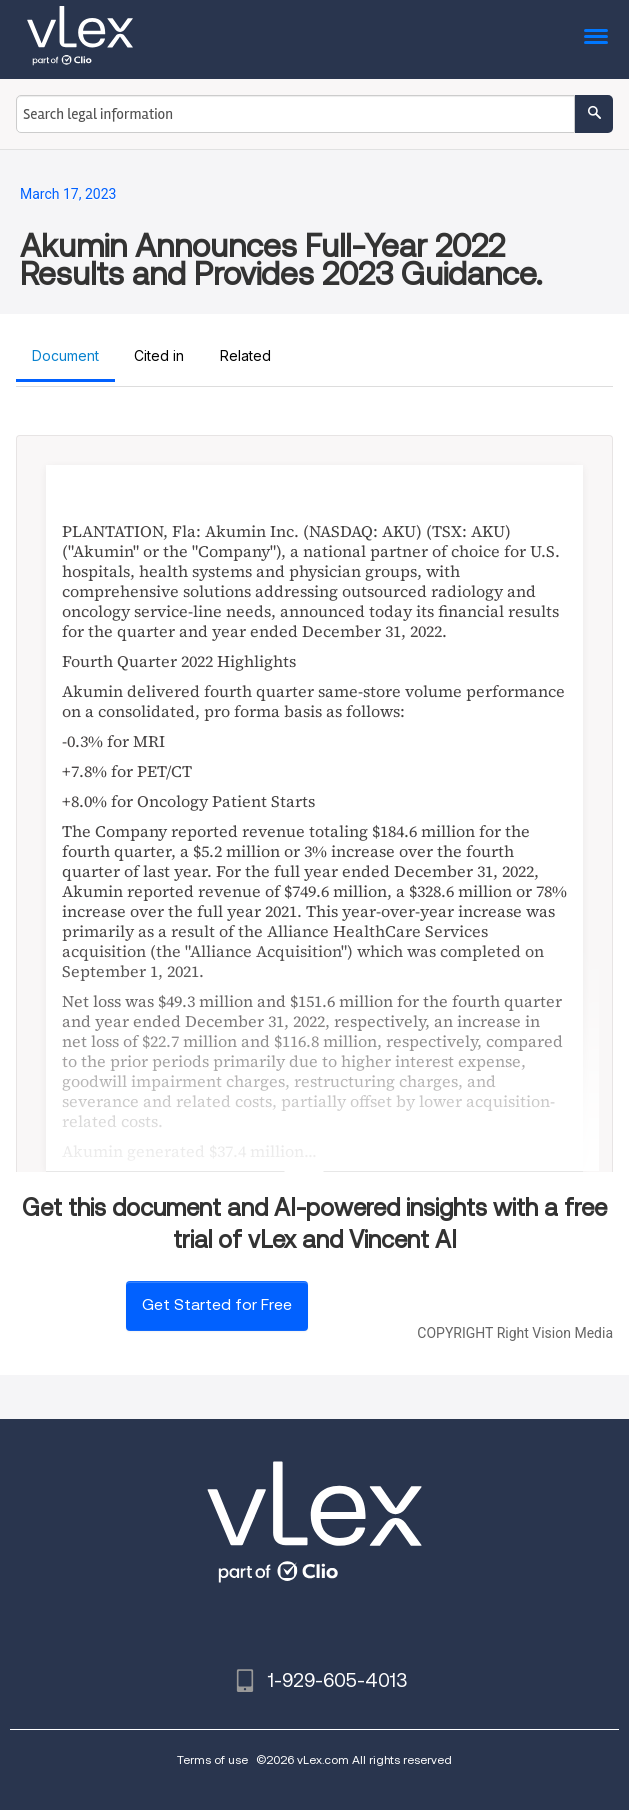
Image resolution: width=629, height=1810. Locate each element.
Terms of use (212, 1759)
